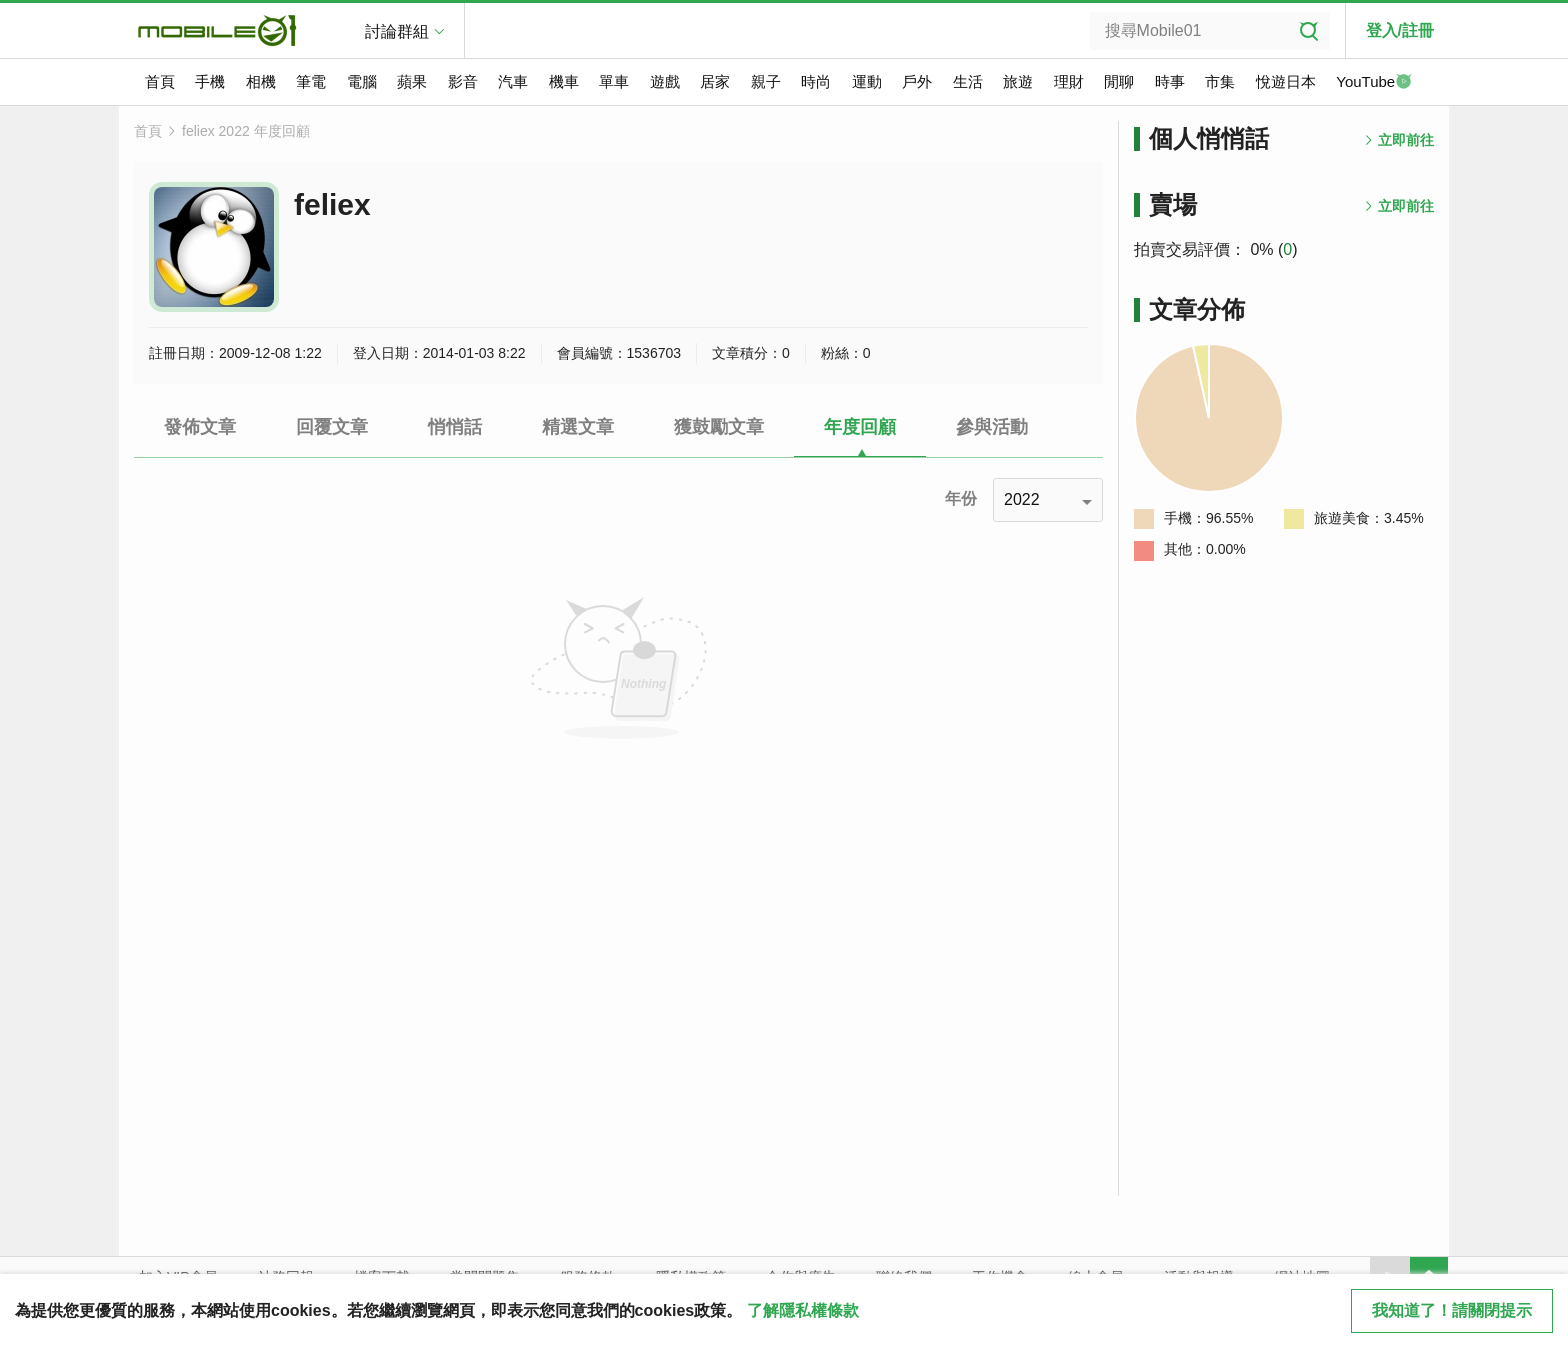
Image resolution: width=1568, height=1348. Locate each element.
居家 (715, 81)
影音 (463, 81)
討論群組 (397, 31)
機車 (564, 81)
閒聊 (1119, 81)
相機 (261, 81)
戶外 (917, 81)
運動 (867, 81)
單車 (614, 81)
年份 (961, 498)
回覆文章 (332, 427)
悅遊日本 (1286, 81)
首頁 (160, 81)
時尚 (816, 81)
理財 (1069, 81)
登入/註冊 (1400, 30)
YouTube (1374, 83)
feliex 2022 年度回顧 (246, 131)
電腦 (362, 81)
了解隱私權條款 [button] (803, 1310)
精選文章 (578, 427)
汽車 (513, 81)
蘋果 (412, 81)
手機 (210, 81)
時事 (1170, 81)
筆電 (311, 81)
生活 (968, 81)
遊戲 (665, 81)
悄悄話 (455, 427)
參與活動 (992, 427)
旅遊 (1018, 81)
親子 (766, 81)
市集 (1220, 81)
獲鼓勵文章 (719, 427)
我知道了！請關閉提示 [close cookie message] (1452, 1310)
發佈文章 (200, 427)
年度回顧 (860, 427)
